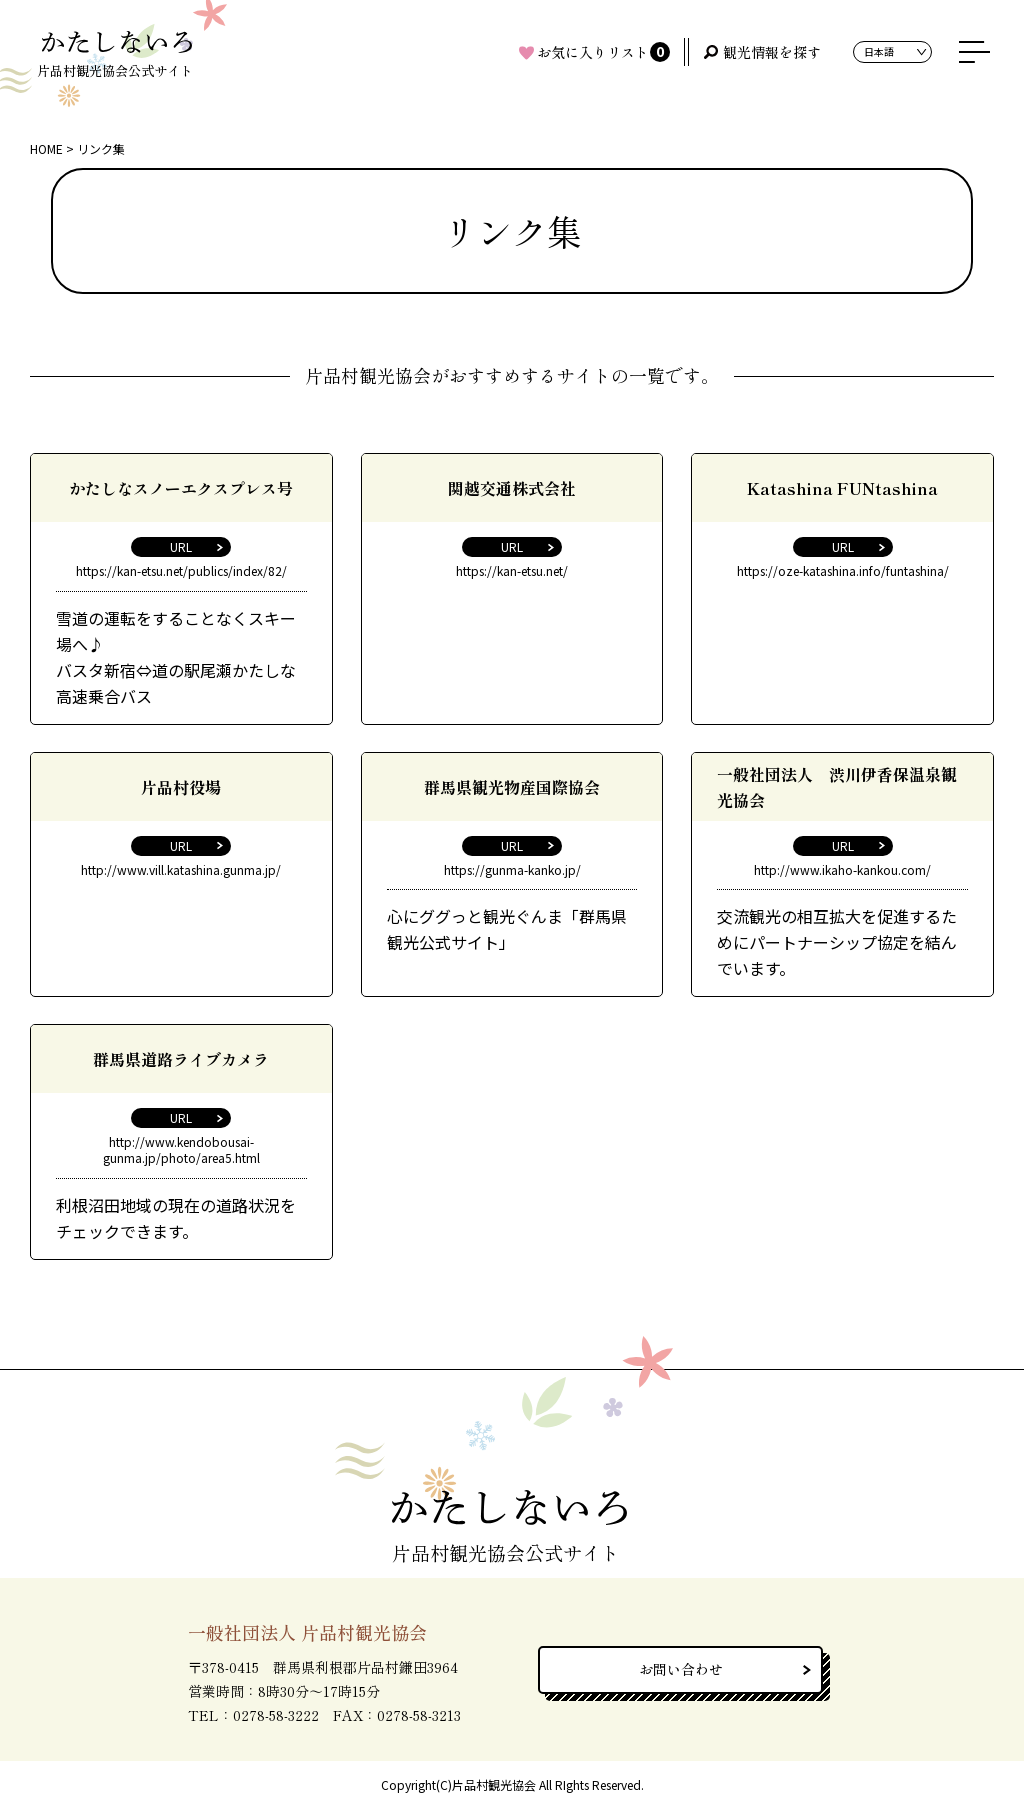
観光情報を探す (772, 52)
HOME (46, 148)
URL (181, 546)
